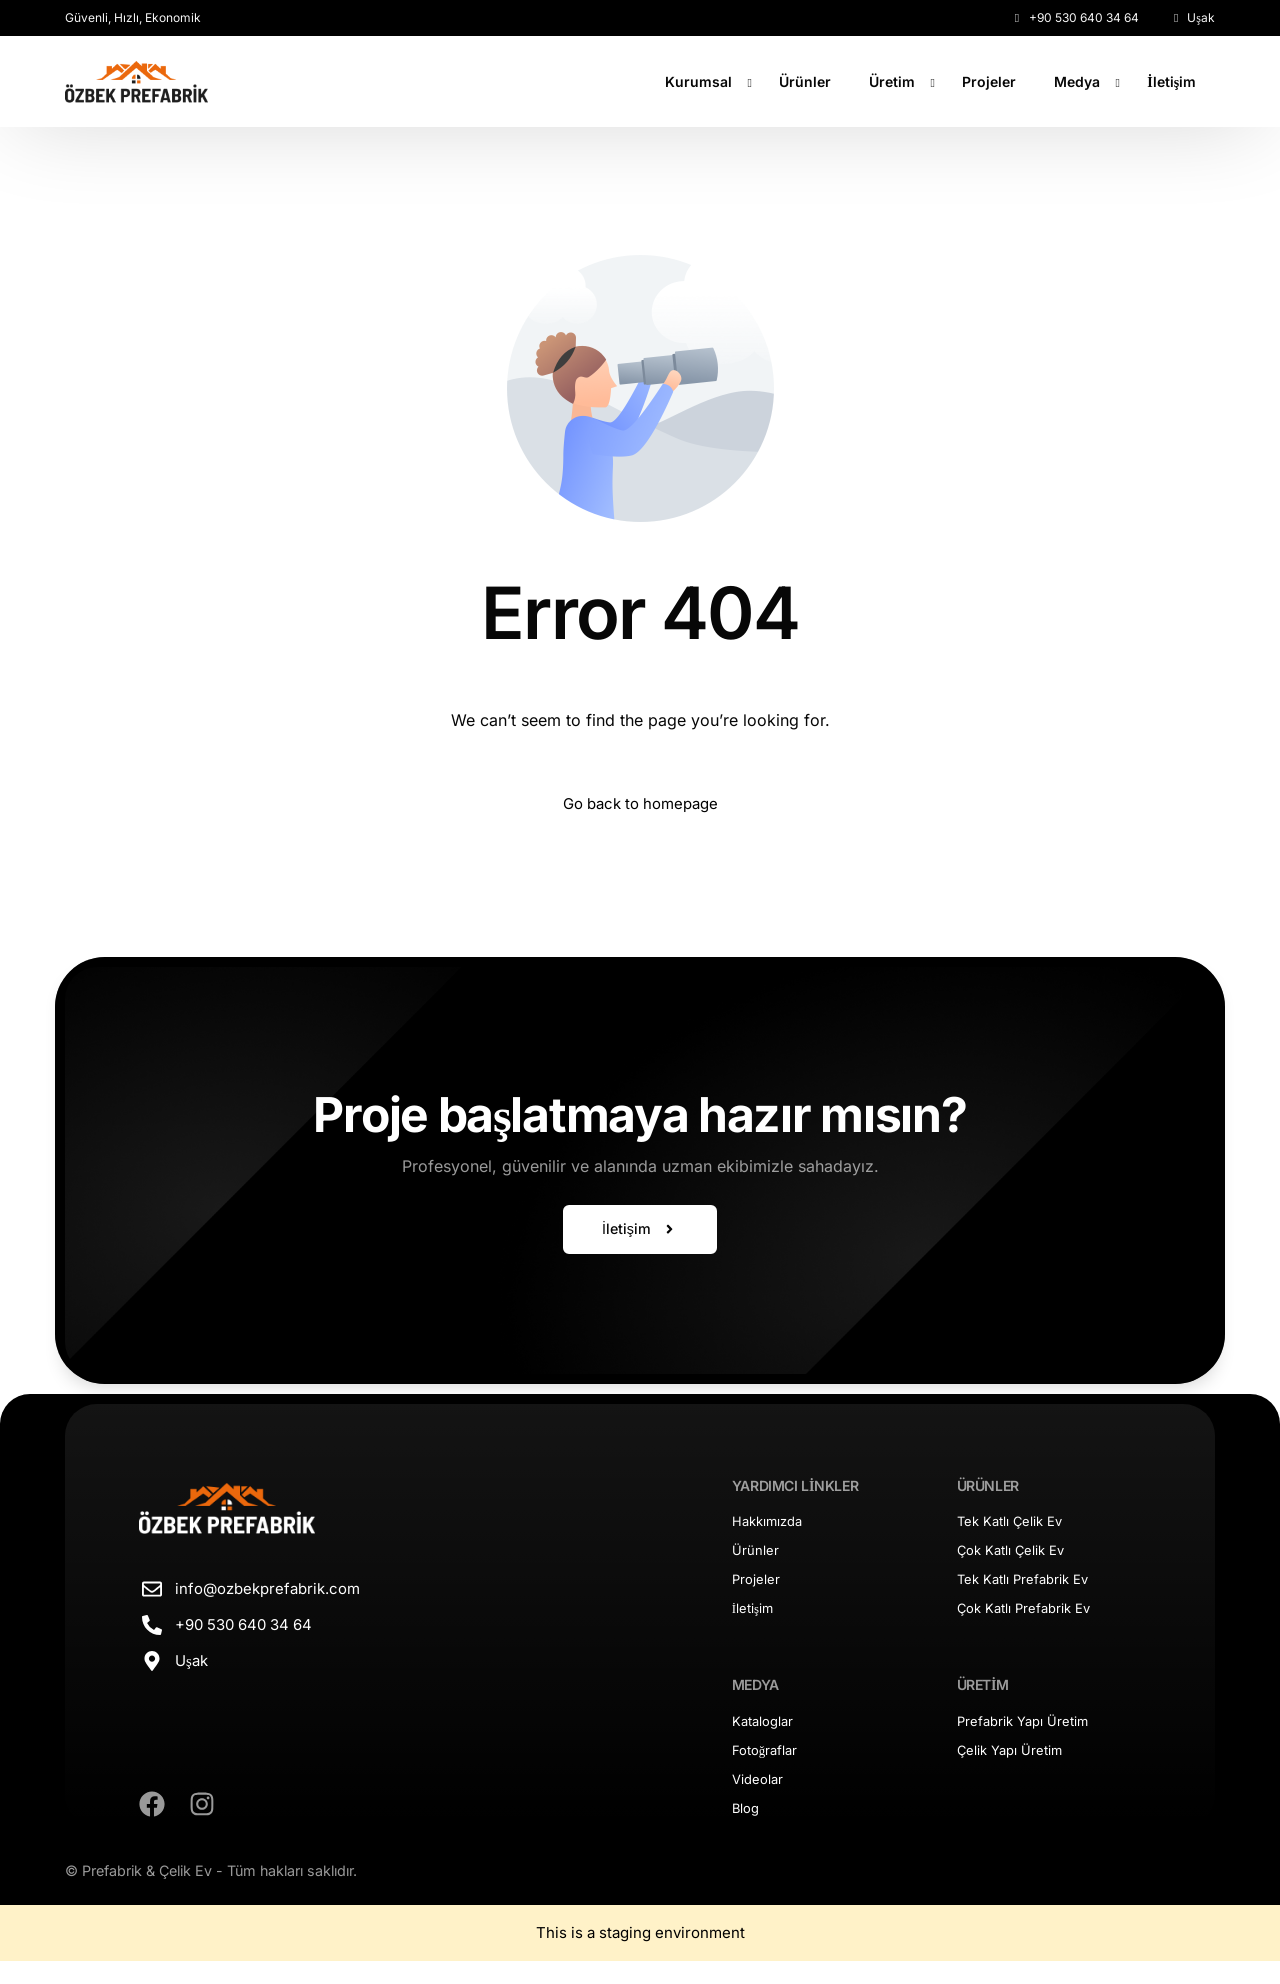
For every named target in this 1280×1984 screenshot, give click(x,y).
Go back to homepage (640, 806)
